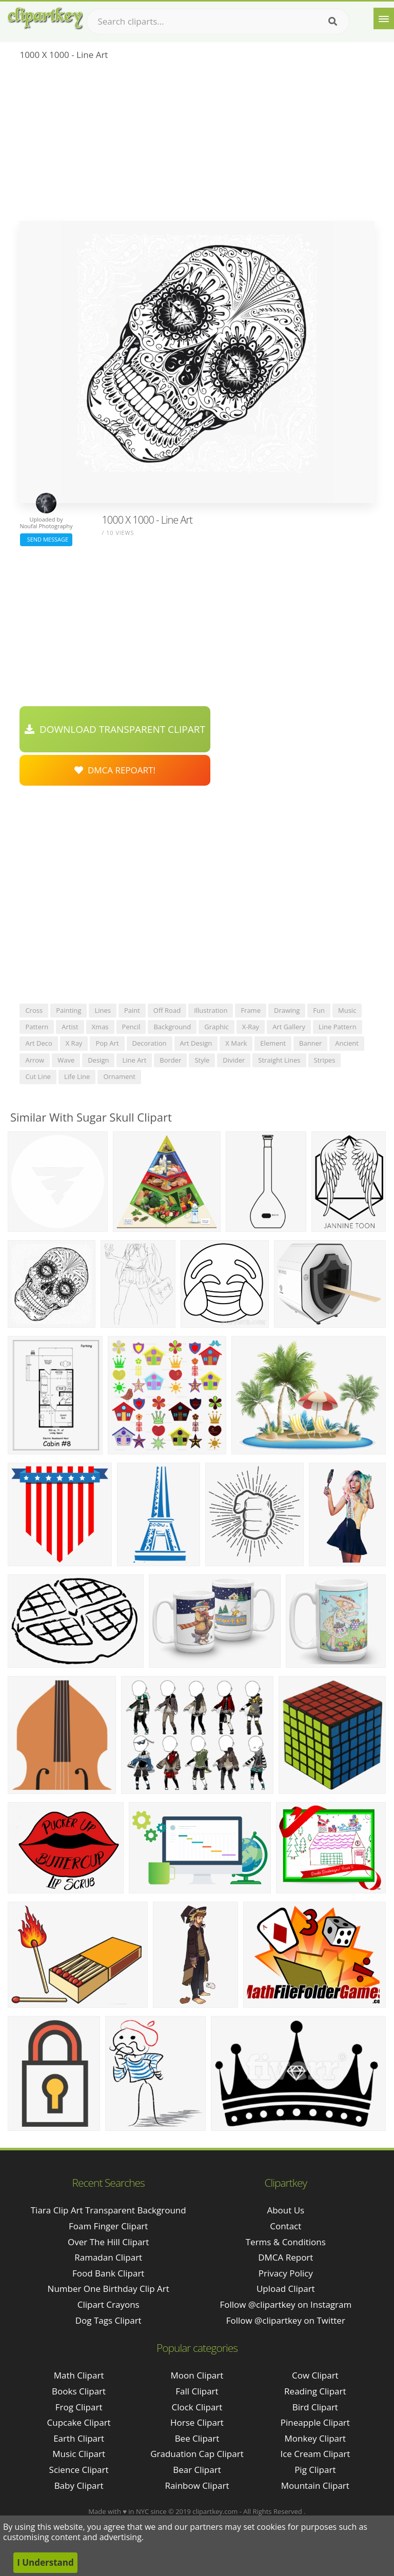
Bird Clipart (315, 2407)
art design (196, 1043)
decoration (149, 1043)
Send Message (46, 539)
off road (167, 1010)
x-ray (250, 1026)
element (273, 1043)
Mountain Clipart (315, 2485)
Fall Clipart (196, 2391)
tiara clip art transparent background (108, 2210)
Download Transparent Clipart (115, 729)
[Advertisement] (196, 144)
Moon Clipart (197, 2375)
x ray (74, 1043)
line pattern (338, 1026)
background (172, 1026)
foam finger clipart (108, 2226)
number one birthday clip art (108, 2288)
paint (132, 1010)
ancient (347, 1043)
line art (134, 1060)
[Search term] (218, 21)
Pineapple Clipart (315, 2422)
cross (34, 1010)
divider (234, 1060)
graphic (216, 1026)
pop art (107, 1043)
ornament (119, 1076)
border (170, 1060)
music (347, 1010)
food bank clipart (108, 2273)
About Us (285, 2210)
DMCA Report (285, 2257)
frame (251, 1010)
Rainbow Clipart (197, 2485)
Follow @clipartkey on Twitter (285, 2320)
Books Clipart (79, 2391)
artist (70, 1026)
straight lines (279, 1060)
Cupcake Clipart (79, 2422)
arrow (34, 1060)
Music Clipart (78, 2454)
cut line (38, 1076)
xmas (100, 1026)
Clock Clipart (197, 2407)
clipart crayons (108, 2304)
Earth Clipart (78, 2438)
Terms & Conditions (286, 2242)
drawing (287, 1010)
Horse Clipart (197, 2422)
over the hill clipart (108, 2242)
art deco (38, 1043)
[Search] (332, 21)
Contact (285, 2226)
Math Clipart (79, 2375)
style (201, 1060)
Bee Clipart (197, 2438)
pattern (36, 1026)
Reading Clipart (315, 2391)
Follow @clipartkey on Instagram (285, 2304)
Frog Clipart (79, 2407)
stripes (325, 1060)
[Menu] (383, 18)
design (98, 1060)
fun (319, 1010)
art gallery (288, 1026)
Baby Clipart (79, 2485)
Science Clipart (79, 2469)
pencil (131, 1026)
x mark (236, 1043)
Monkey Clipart (315, 2438)
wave (65, 1060)
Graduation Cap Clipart (197, 2454)
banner (310, 1043)
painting (68, 1010)
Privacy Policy (286, 2273)
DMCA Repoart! (114, 770)
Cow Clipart (315, 2375)
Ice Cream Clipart (315, 2454)
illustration (210, 1010)
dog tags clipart (108, 2320)
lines (102, 1010)
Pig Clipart (315, 2469)
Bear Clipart (197, 2469)
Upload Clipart (286, 2288)
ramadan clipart (108, 2257)
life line (77, 1076)
